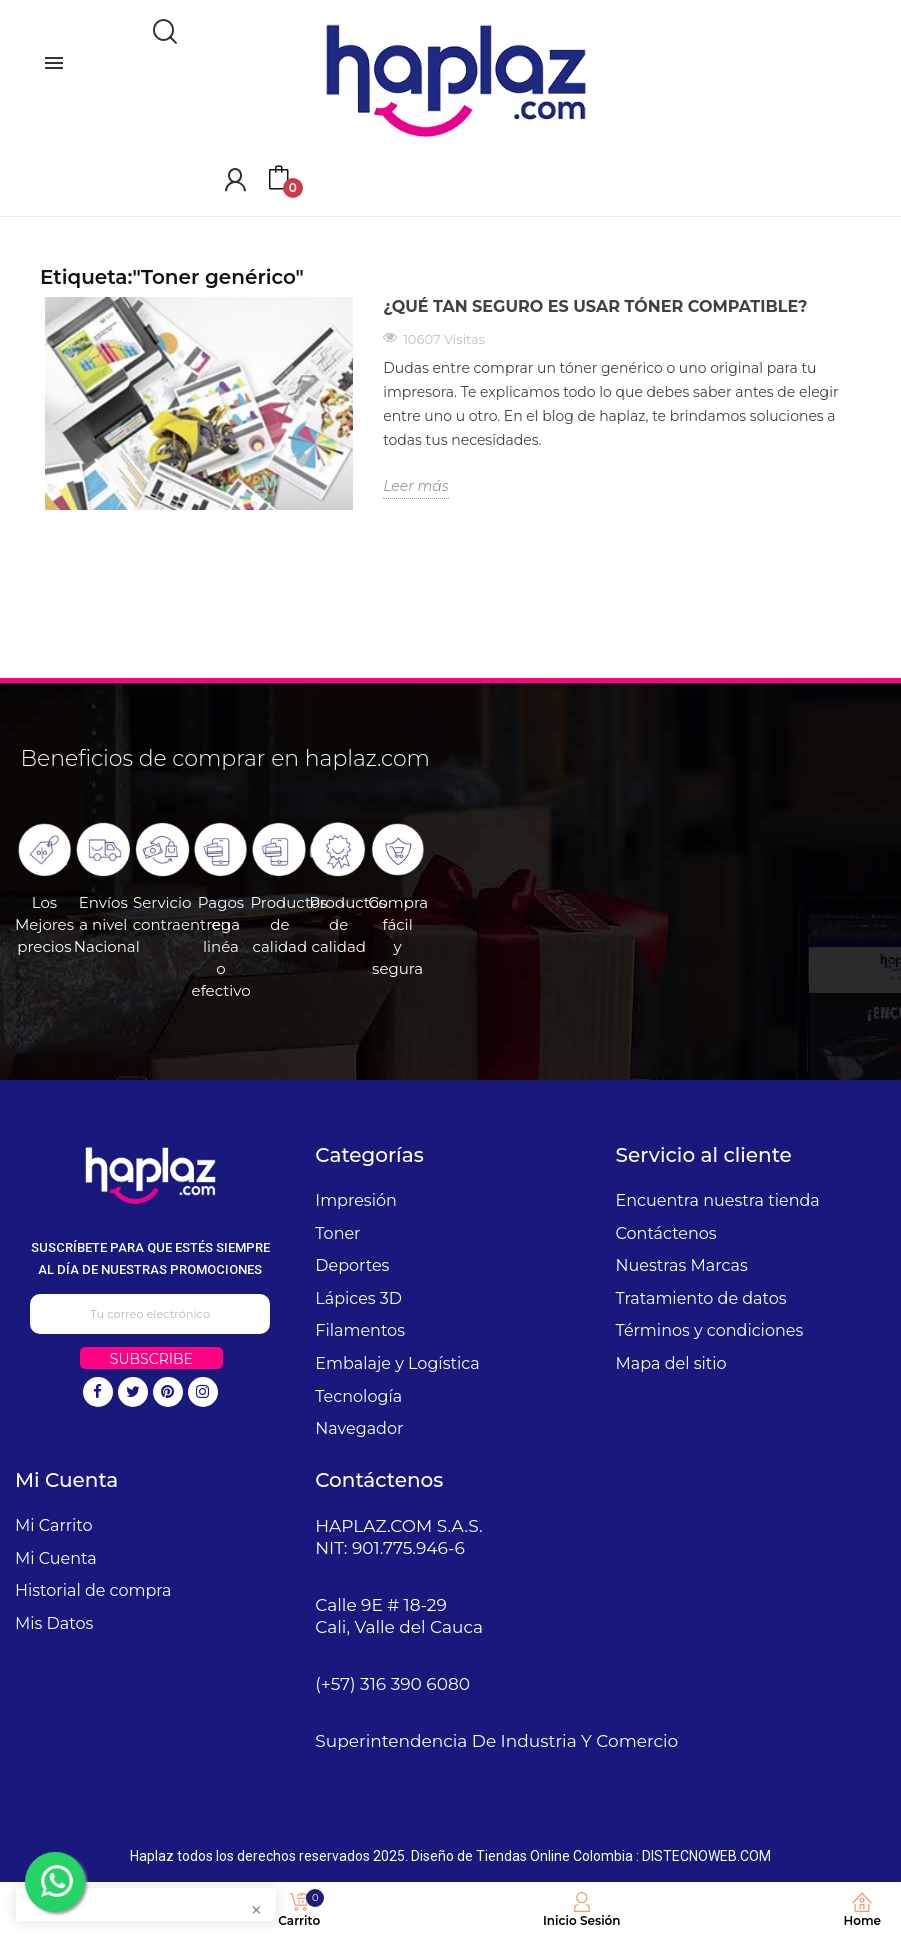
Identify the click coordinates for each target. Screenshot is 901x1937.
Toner (337, 1233)
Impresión (356, 1200)
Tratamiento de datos (701, 1298)
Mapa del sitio (671, 1363)
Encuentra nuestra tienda (718, 1200)
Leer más (416, 486)
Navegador (359, 1428)
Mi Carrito (53, 1525)
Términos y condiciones (710, 1330)
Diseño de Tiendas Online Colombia (522, 1856)
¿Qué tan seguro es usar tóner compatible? (595, 306)
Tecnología (358, 1396)
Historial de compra (93, 1590)
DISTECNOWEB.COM (706, 1856)
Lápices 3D (358, 1298)
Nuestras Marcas (682, 1265)
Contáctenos (666, 1233)
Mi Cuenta (56, 1558)
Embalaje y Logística (397, 1363)
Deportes (352, 1265)
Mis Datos (54, 1623)
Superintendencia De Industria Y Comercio (496, 1741)
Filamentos (360, 1330)
